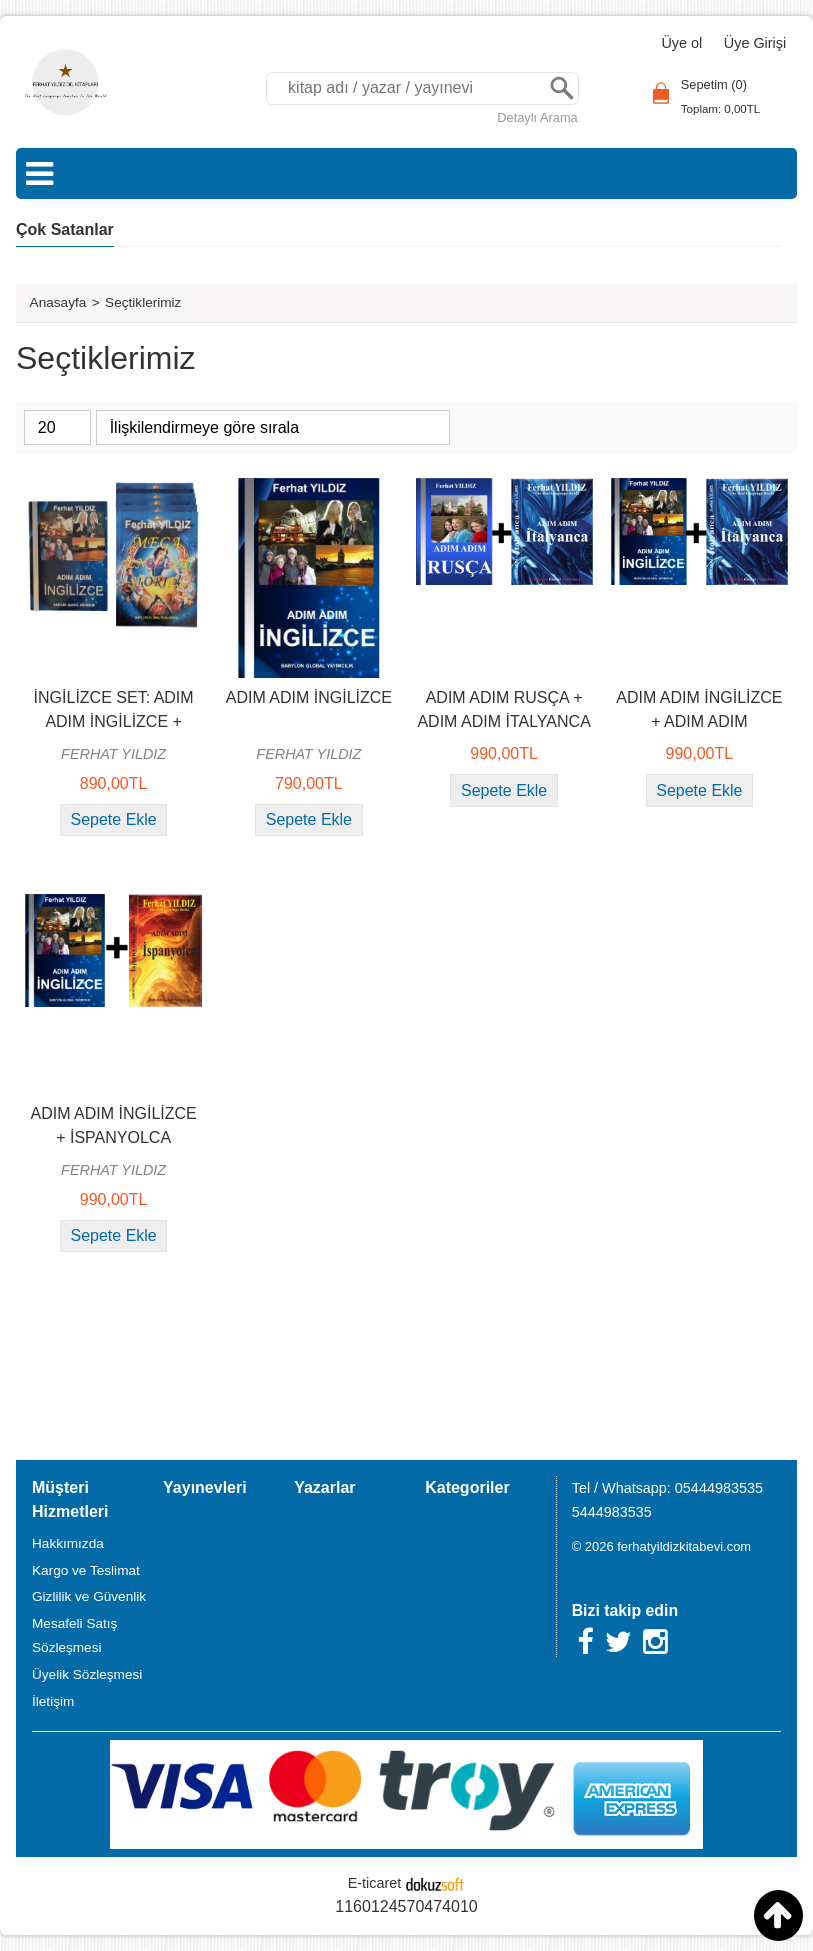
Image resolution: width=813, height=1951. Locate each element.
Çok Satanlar (65, 229)
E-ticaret (375, 1883)
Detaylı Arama (537, 117)
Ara (562, 88)
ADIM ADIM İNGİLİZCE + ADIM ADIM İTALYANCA (699, 721)
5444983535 (612, 1512)
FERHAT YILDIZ (113, 754)
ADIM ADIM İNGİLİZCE (309, 697)
